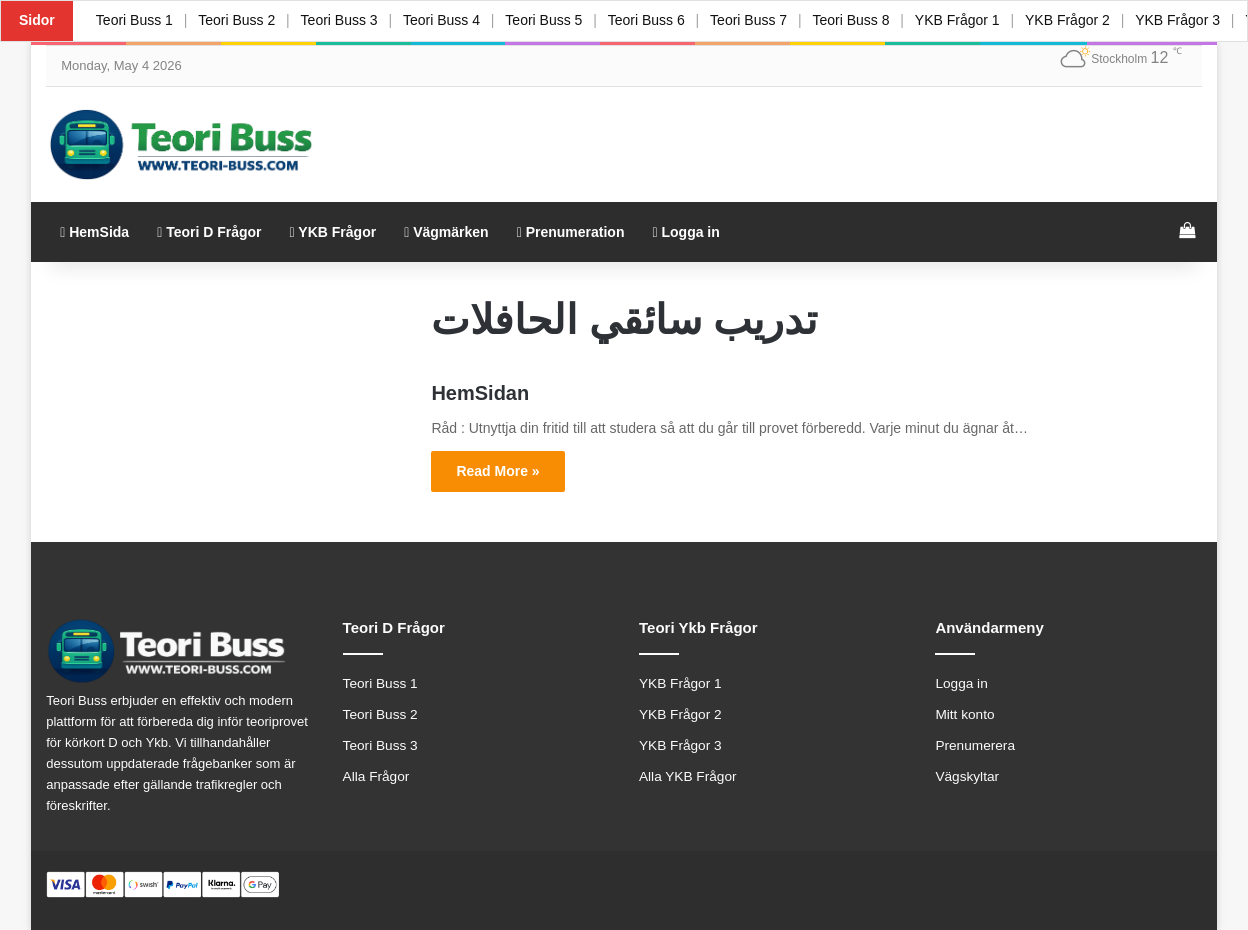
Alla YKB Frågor (688, 776)
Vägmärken (446, 232)
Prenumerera (975, 745)
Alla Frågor (376, 776)
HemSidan (480, 393)
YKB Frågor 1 (976, 20)
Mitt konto (964, 714)
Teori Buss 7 (763, 20)
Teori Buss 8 (868, 20)
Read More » (497, 471)
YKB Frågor (333, 232)
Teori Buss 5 (554, 20)
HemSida (94, 232)
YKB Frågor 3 (680, 745)
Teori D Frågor (209, 232)
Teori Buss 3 (344, 20)
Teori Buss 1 (135, 20)
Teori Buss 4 (449, 20)
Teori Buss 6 (658, 20)
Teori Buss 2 (239, 20)
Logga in (685, 232)
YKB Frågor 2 (1089, 20)
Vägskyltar (967, 776)
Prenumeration (571, 232)
